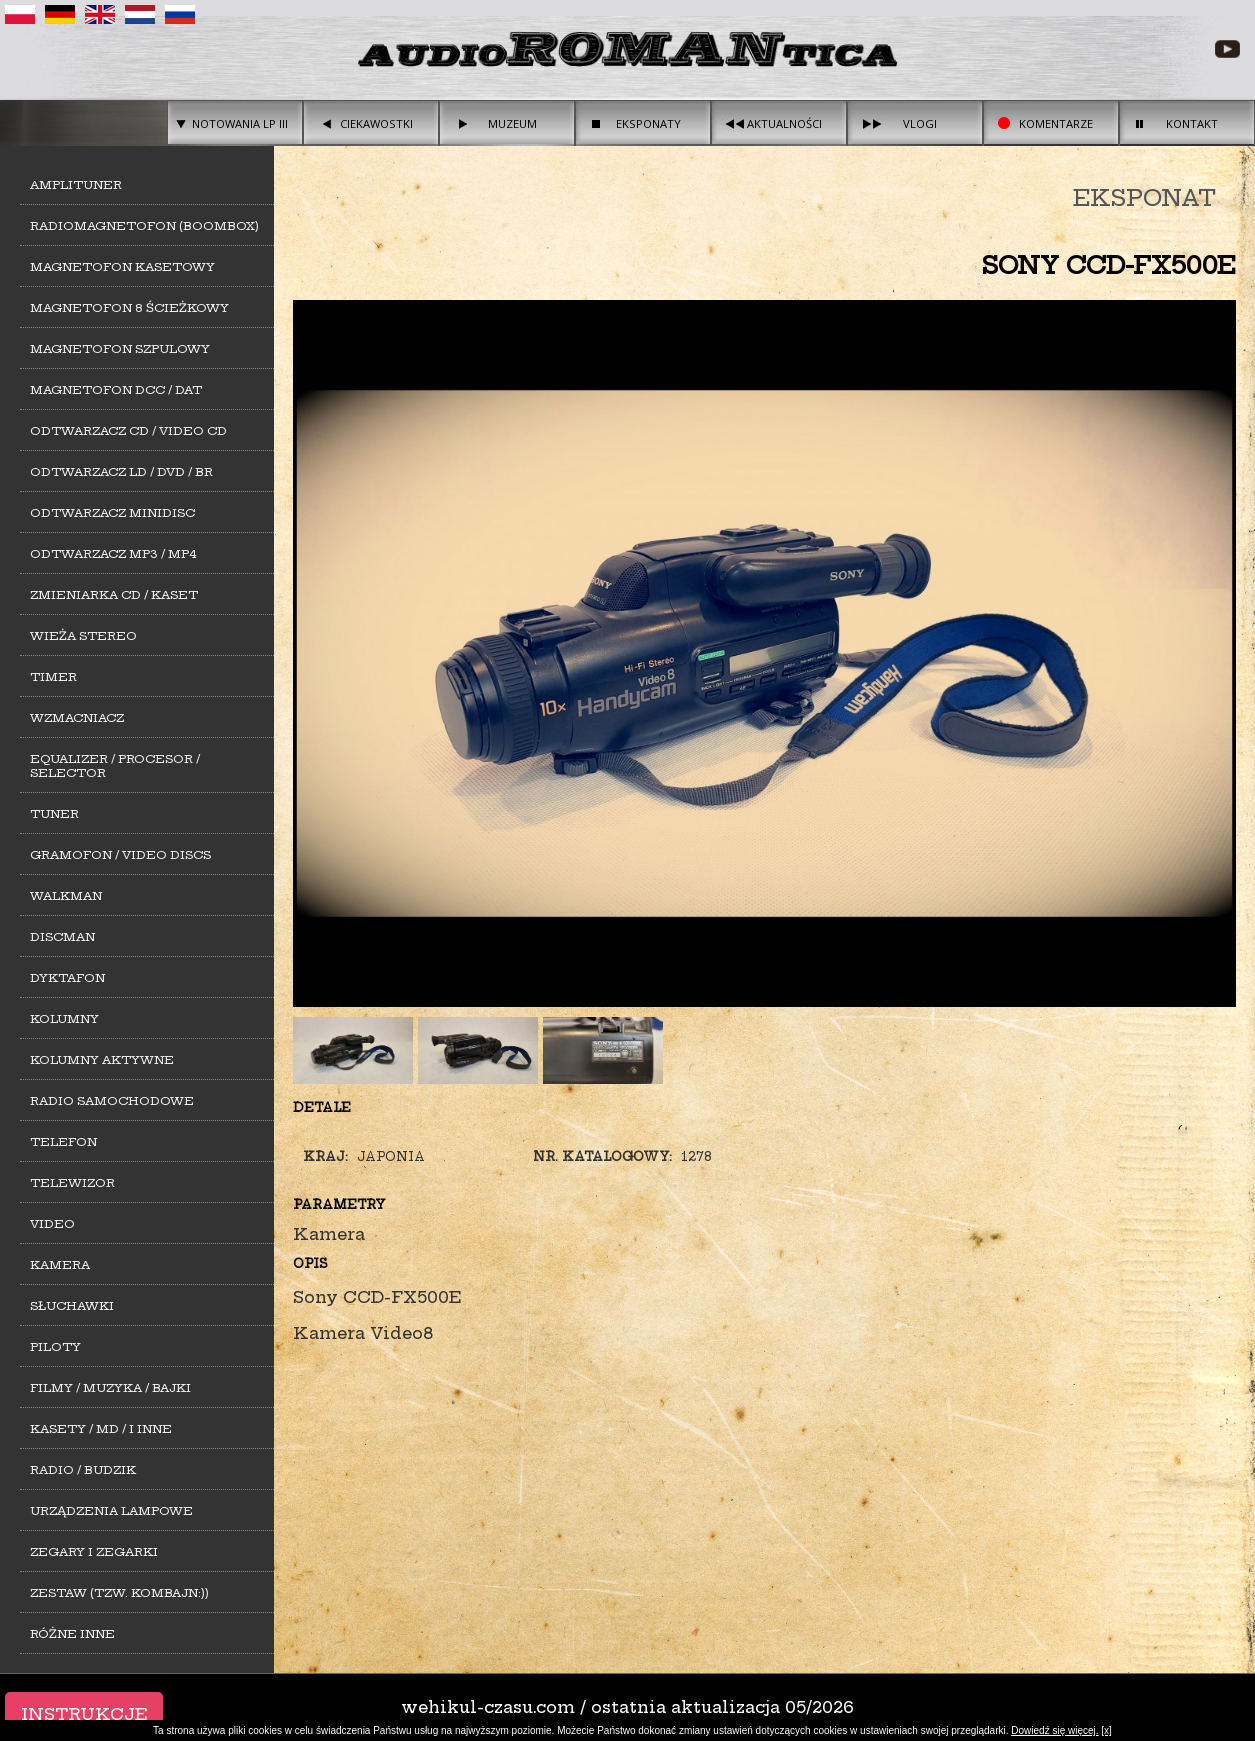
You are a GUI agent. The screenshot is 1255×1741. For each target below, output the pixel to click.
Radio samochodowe (112, 1101)
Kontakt (1192, 123)
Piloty (55, 1347)
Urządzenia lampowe (111, 1511)
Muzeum (512, 123)
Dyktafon (67, 978)
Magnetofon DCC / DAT (116, 390)
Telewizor (72, 1183)
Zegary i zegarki (94, 1552)
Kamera (60, 1265)
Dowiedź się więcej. (1054, 1730)
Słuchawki (72, 1306)
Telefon (63, 1142)
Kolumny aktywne (102, 1060)
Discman (62, 937)
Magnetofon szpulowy (120, 349)
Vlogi (920, 123)
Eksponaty (648, 123)
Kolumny (64, 1019)
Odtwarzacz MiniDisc (112, 513)
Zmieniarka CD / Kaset (114, 595)
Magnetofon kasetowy (122, 267)
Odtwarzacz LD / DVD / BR (121, 472)
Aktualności (784, 123)
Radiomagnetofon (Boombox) (144, 226)
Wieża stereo (83, 636)
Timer (53, 677)
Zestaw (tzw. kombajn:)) (119, 1593)
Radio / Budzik (83, 1470)
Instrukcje (84, 1714)
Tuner (54, 814)
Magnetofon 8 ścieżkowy (129, 308)
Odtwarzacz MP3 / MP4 (113, 554)
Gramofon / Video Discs (120, 855)
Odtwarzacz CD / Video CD (128, 431)
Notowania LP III (240, 123)
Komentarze (1056, 123)
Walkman (66, 896)
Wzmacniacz (77, 718)
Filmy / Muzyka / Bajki (110, 1388)
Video (52, 1224)
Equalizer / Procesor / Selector (115, 766)
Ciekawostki (376, 123)
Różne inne (72, 1634)
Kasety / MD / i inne (101, 1429)
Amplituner (76, 185)
